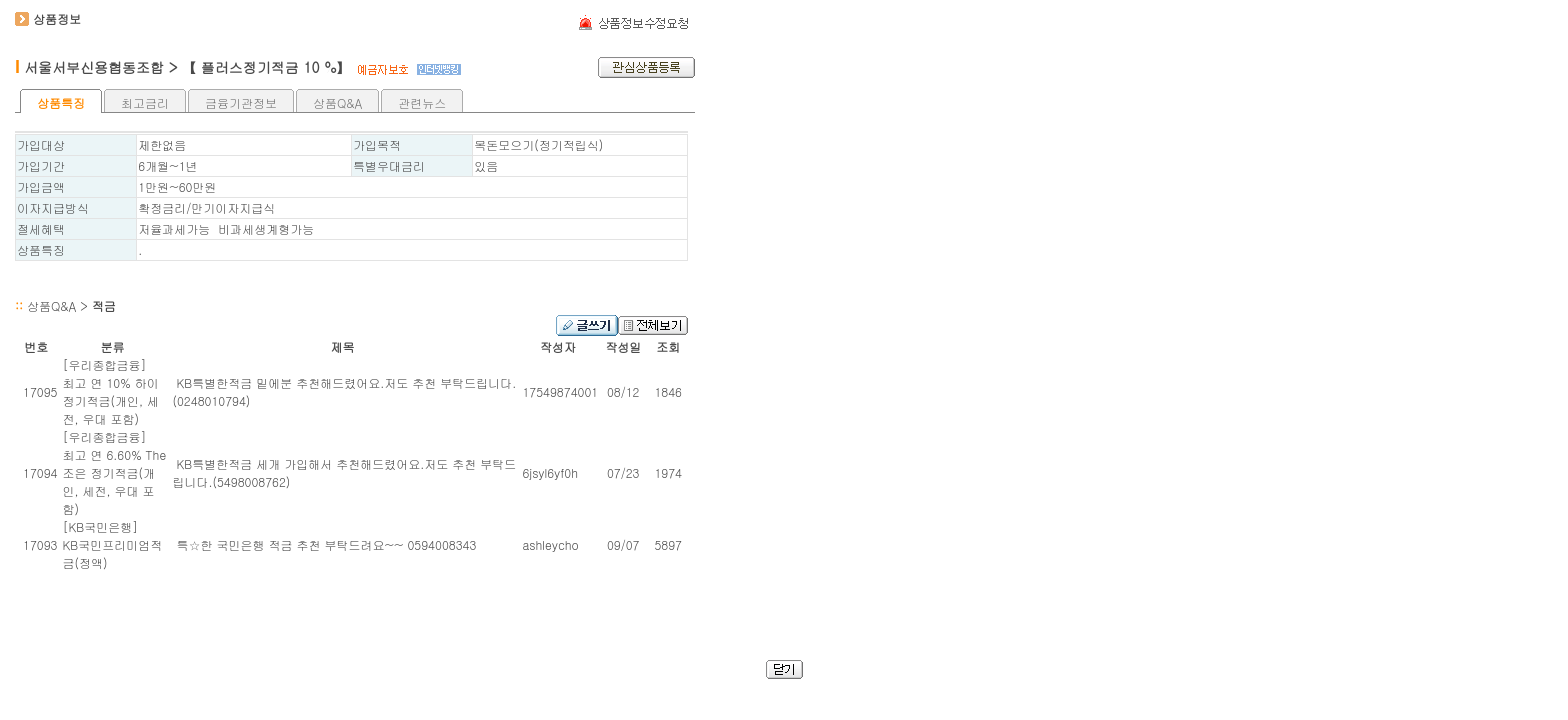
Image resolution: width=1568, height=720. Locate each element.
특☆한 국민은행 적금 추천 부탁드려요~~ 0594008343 (324, 544)
